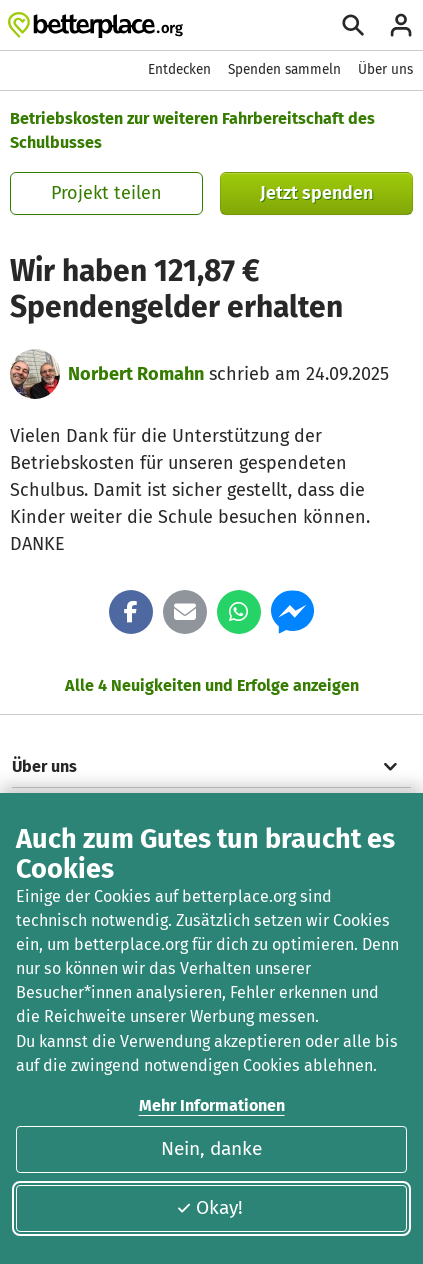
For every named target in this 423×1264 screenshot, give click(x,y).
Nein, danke (211, 1148)
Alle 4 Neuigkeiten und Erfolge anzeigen (212, 685)
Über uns (385, 69)
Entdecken (179, 69)
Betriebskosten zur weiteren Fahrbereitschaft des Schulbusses (192, 130)
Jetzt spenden (316, 193)
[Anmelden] (401, 25)
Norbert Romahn (136, 374)
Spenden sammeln (284, 69)
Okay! (209, 1207)
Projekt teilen (106, 193)
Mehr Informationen (212, 1105)
